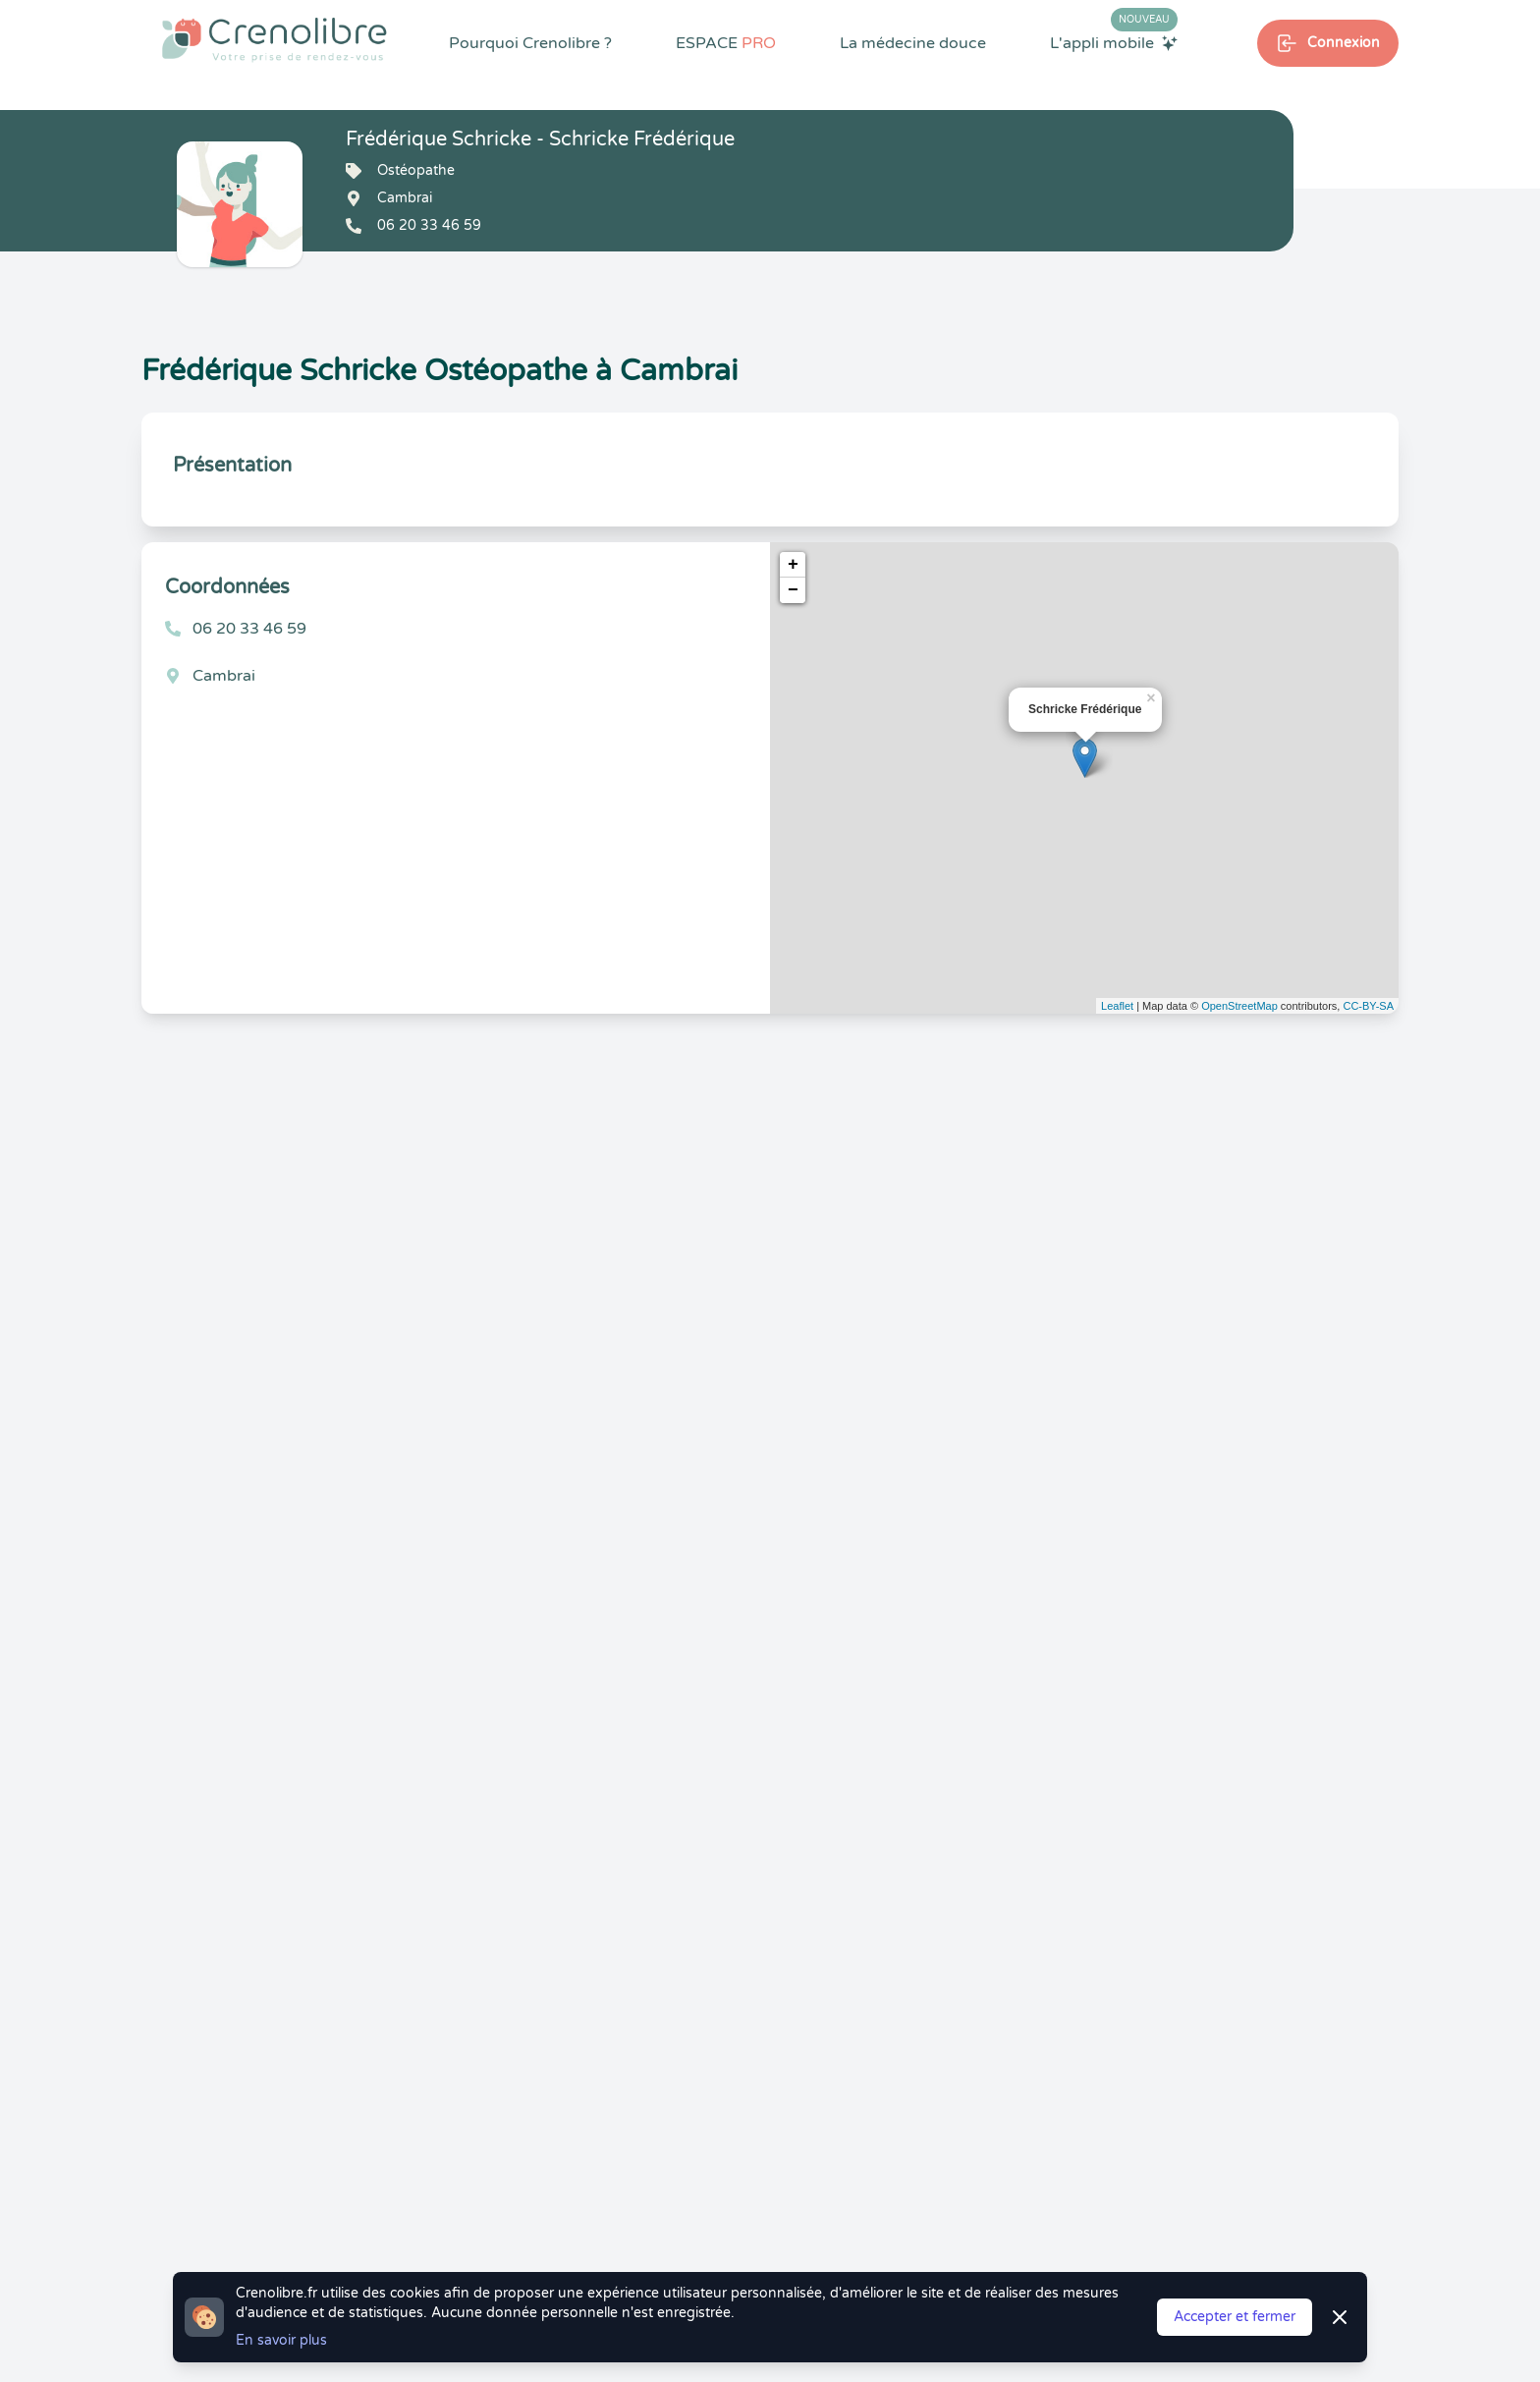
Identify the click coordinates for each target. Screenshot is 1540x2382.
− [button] (793, 590)
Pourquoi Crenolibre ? (530, 43)
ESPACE (726, 43)
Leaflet (1117, 1006)
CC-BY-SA (1368, 1006)
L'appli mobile (1114, 42)
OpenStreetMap (1239, 1006)
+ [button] (793, 565)
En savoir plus (281, 2340)
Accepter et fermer (1234, 2316)
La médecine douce (913, 43)
